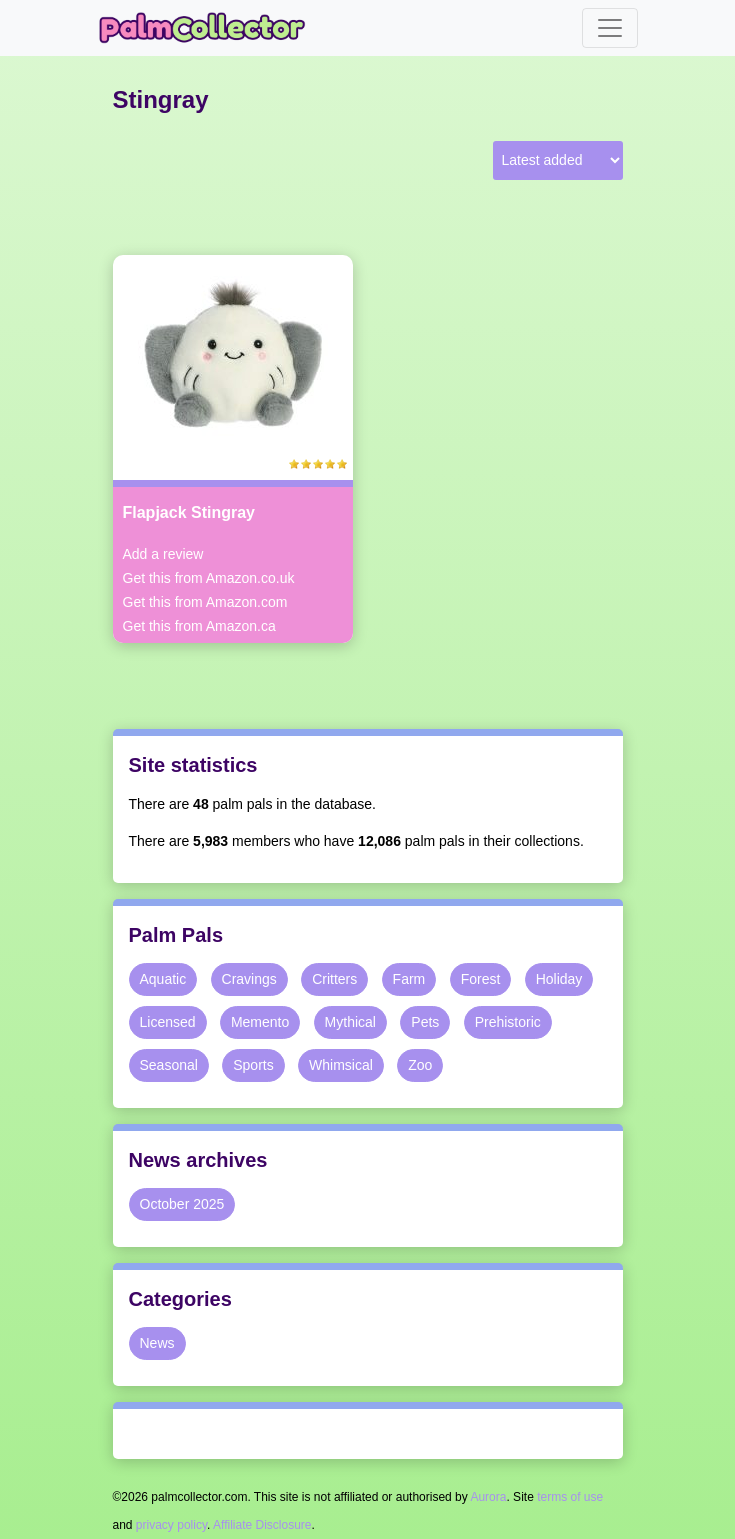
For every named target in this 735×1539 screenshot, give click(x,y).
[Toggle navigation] (610, 28)
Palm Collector (208, 28)
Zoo (420, 1065)
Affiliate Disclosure (262, 1525)
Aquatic (163, 979)
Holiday (559, 979)
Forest (481, 979)
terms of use (570, 1497)
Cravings (249, 979)
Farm (409, 979)
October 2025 (182, 1204)
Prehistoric (508, 1022)
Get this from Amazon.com (205, 602)
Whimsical (341, 1065)
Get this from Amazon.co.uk (209, 578)
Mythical (350, 1022)
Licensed (168, 1022)
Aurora (488, 1497)
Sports (253, 1065)
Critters (334, 979)
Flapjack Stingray (189, 512)
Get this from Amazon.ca (199, 626)
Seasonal (169, 1065)
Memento (260, 1022)
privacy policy (171, 1525)
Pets (425, 1022)
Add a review (163, 554)
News (157, 1343)
